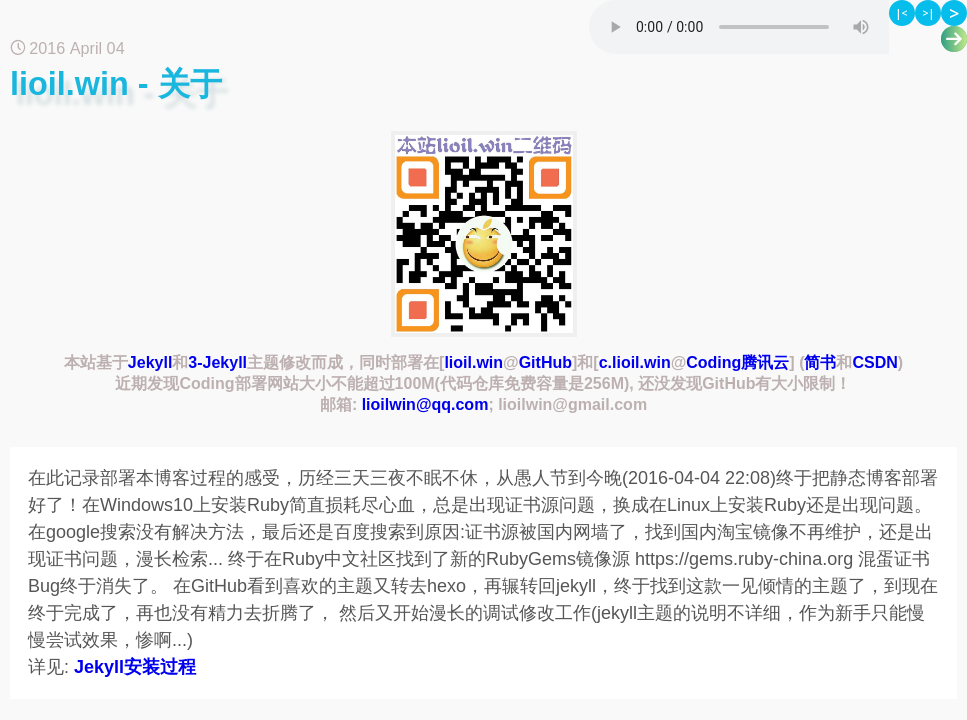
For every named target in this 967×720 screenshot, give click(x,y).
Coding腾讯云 (737, 362)
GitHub (545, 362)
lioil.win (473, 362)
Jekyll (150, 362)
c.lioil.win (635, 362)
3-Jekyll (217, 362)
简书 (820, 362)
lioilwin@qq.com (425, 404)
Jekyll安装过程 (135, 667)
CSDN (874, 362)
